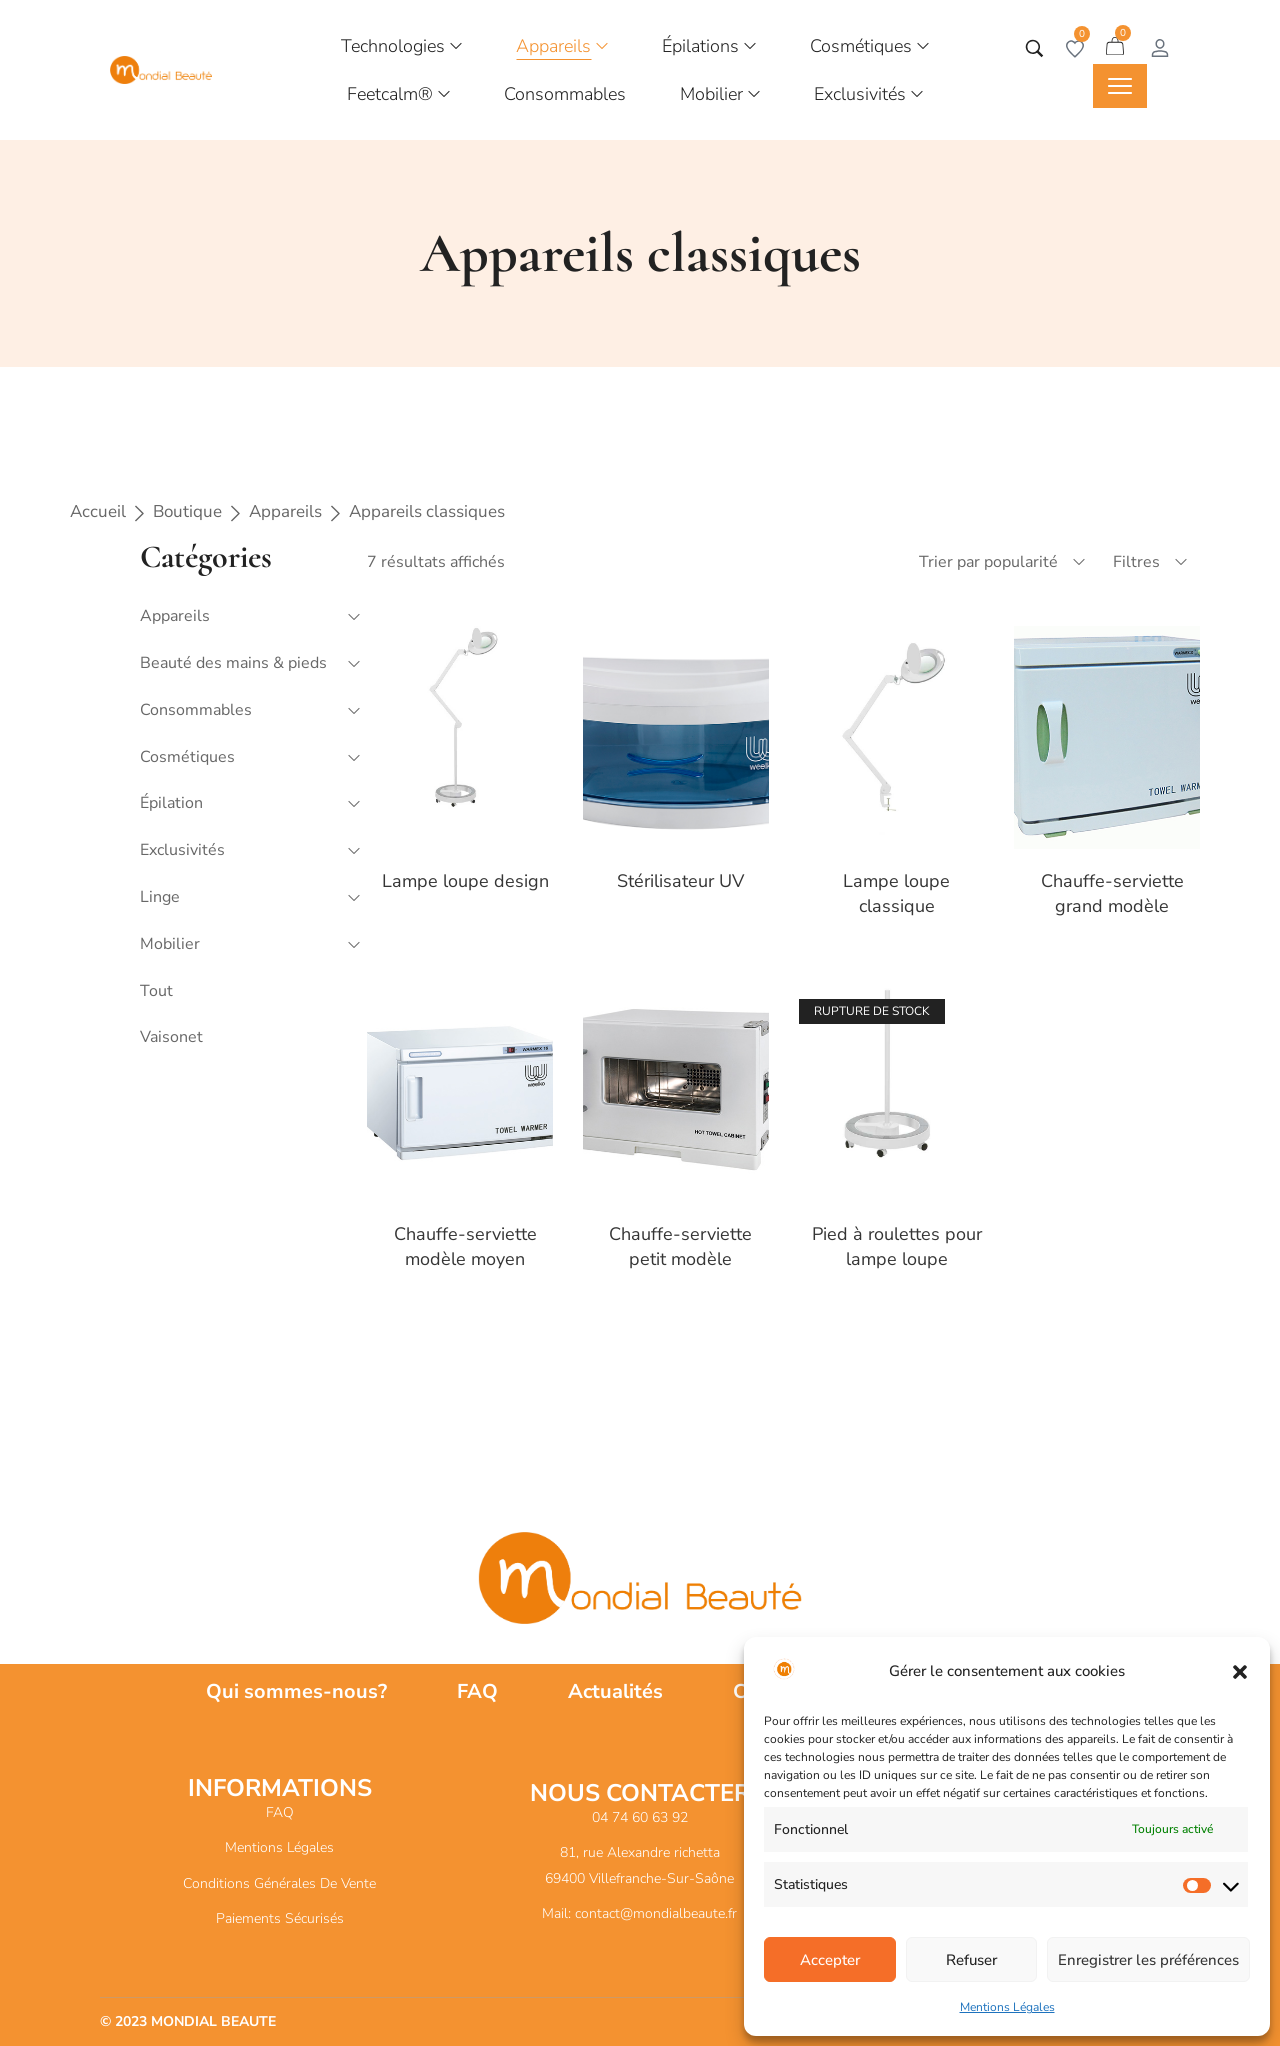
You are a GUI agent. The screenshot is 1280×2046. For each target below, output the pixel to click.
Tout (156, 991)
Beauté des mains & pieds (233, 663)
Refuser (971, 1960)
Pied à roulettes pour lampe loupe (897, 1246)
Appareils (285, 511)
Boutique (187, 511)
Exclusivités (182, 850)
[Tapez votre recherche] (1034, 48)
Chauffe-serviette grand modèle (1112, 893)
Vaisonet (171, 1037)
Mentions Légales (1007, 2007)
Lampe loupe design (465, 881)
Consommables (196, 710)
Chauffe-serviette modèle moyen (465, 1246)
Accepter (830, 1960)
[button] (1240, 1672)
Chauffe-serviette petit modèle (680, 1246)
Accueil (98, 511)
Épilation (171, 803)
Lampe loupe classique (896, 893)
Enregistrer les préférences (1148, 1960)
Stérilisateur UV (680, 881)
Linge (160, 897)
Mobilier (170, 944)
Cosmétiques (187, 757)
